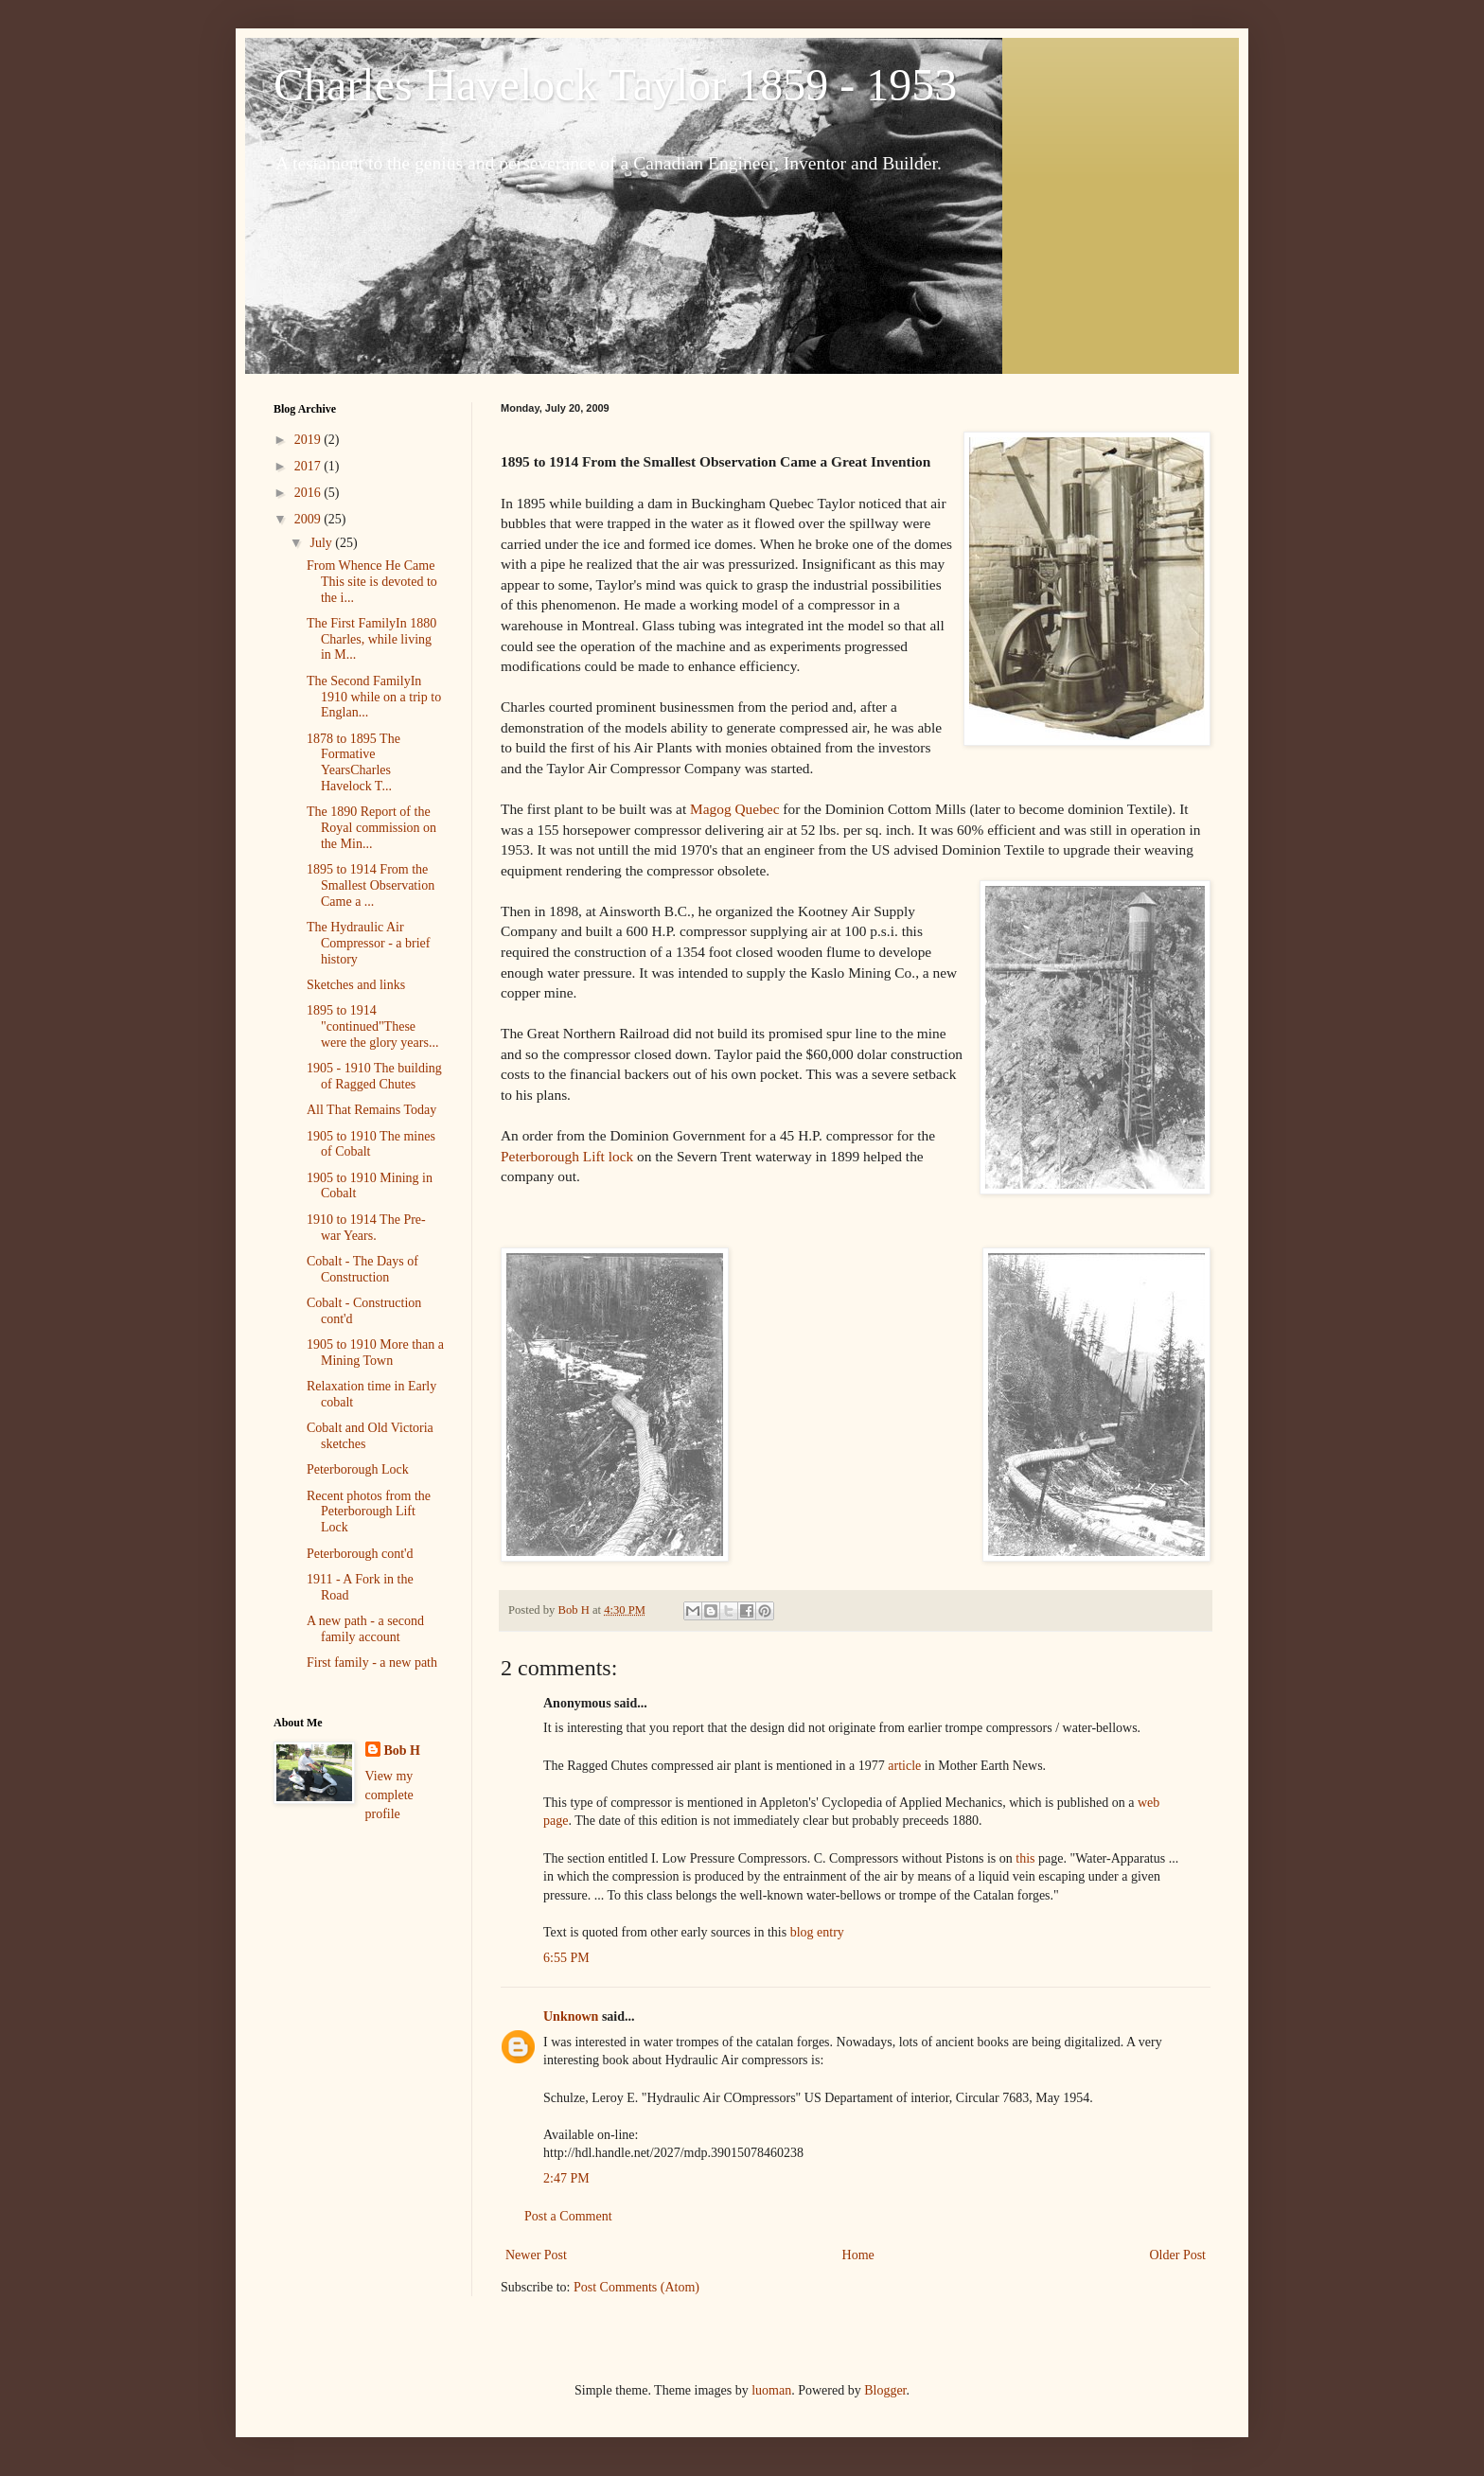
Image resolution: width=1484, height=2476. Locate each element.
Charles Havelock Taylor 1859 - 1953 (615, 85)
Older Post (1178, 2255)
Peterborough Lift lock (569, 1156)
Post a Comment (568, 2216)
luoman (771, 2390)
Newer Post (536, 2255)
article (904, 1766)
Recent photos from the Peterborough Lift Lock (369, 1512)
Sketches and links (356, 985)
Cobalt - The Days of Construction (362, 1269)
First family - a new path (372, 1662)
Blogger (885, 2390)
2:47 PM (566, 2178)
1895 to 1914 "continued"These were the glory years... (372, 1026)
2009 (309, 519)
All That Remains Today (371, 1110)
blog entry (817, 1932)
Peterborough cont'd (360, 1554)
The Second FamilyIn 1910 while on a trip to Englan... (374, 697)
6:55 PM (566, 1958)
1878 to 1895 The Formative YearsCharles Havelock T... (353, 762)
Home (858, 2255)
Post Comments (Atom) (636, 2287)
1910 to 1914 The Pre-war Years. (366, 1227)
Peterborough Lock (358, 1469)
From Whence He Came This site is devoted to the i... (372, 581)
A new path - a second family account (365, 1629)
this (1025, 1858)
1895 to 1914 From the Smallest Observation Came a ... (370, 885)
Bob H (402, 1750)
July (322, 543)
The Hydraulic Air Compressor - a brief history (368, 943)
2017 (309, 466)
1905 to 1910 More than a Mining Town (375, 1352)
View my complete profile (389, 1794)
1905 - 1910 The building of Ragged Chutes (374, 1076)
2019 (309, 440)
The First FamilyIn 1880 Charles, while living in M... (371, 639)
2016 (309, 493)
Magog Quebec (736, 809)
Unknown (570, 2016)
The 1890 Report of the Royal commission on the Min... (371, 828)
